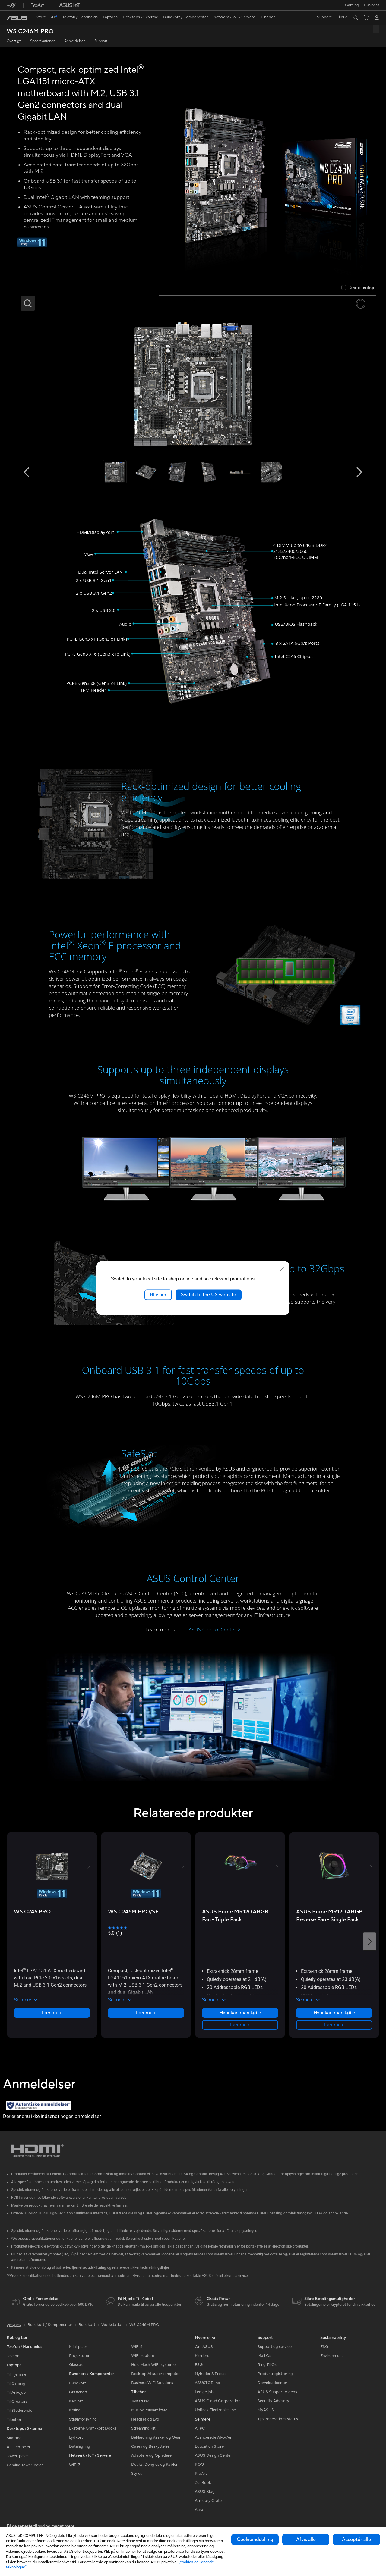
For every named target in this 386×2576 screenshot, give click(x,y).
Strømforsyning (83, 2419)
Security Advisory (273, 2401)
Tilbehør (14, 2419)
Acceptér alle (356, 2540)
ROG (199, 2464)
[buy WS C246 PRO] (32, 1912)
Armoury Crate (208, 2500)
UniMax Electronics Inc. (216, 2410)
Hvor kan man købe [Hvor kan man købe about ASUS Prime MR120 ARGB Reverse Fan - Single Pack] (334, 2013)
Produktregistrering (275, 2373)
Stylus (136, 2473)
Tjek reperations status (278, 2419)
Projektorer (79, 2355)
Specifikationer (42, 41)
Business (371, 5)
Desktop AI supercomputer (155, 2373)
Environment (331, 2355)
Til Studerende (19, 2410)
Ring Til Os (267, 2364)
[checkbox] (358, 288)
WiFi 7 (74, 2464)
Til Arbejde (16, 2392)
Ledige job (204, 2392)
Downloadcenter (272, 2382)
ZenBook (203, 2482)
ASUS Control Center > (214, 1629)
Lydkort (76, 2437)
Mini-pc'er (78, 2346)
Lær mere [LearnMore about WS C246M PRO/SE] (146, 2013)
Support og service (275, 2346)
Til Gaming (16, 2383)
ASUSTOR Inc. (208, 2382)
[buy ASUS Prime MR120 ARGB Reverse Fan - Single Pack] (334, 1916)
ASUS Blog (205, 2491)
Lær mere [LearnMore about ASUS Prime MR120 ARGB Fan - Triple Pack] (240, 2025)
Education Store (209, 2446)
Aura (199, 2509)
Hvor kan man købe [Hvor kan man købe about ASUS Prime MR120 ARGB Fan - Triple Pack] (240, 2013)
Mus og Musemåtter (149, 2410)
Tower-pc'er (17, 2456)
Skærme (14, 2438)
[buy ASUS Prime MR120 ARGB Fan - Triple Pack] (240, 1916)
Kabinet (76, 2401)
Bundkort (77, 2383)
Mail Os (264, 2355)
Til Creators (17, 2401)
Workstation (112, 2324)
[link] (17, 18)
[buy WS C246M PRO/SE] (133, 1912)
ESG (199, 2364)
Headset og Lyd (145, 2419)
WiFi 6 (136, 2346)
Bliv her (158, 1295)
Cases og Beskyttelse (150, 2446)
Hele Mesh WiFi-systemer (154, 2364)
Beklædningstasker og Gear (156, 2437)
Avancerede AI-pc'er (213, 2437)
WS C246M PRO (30, 31)
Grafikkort (78, 2392)
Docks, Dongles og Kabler (154, 2464)
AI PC (200, 2428)
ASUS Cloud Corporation (217, 2401)
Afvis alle (306, 2540)
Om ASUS (204, 2346)
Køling (75, 2410)
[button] (351, 5)
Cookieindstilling (255, 2540)
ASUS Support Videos (277, 2392)
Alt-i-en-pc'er (18, 2447)
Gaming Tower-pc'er (25, 2465)
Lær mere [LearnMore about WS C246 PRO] (52, 2013)
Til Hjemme (16, 2374)
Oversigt (14, 41)
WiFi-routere (142, 2355)
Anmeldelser (74, 41)
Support (100, 41)
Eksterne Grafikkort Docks (92, 2428)
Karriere (202, 2355)
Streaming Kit (143, 2428)
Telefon (13, 2356)
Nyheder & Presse (210, 2373)
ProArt (201, 2473)
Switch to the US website (208, 1295)
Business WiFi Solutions (152, 2382)
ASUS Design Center (213, 2455)
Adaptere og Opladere (151, 2455)
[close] (281, 1269)
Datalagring (79, 2446)
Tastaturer (140, 2401)
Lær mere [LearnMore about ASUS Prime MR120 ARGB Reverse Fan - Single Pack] (334, 2025)
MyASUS (266, 2410)
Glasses (76, 2364)
